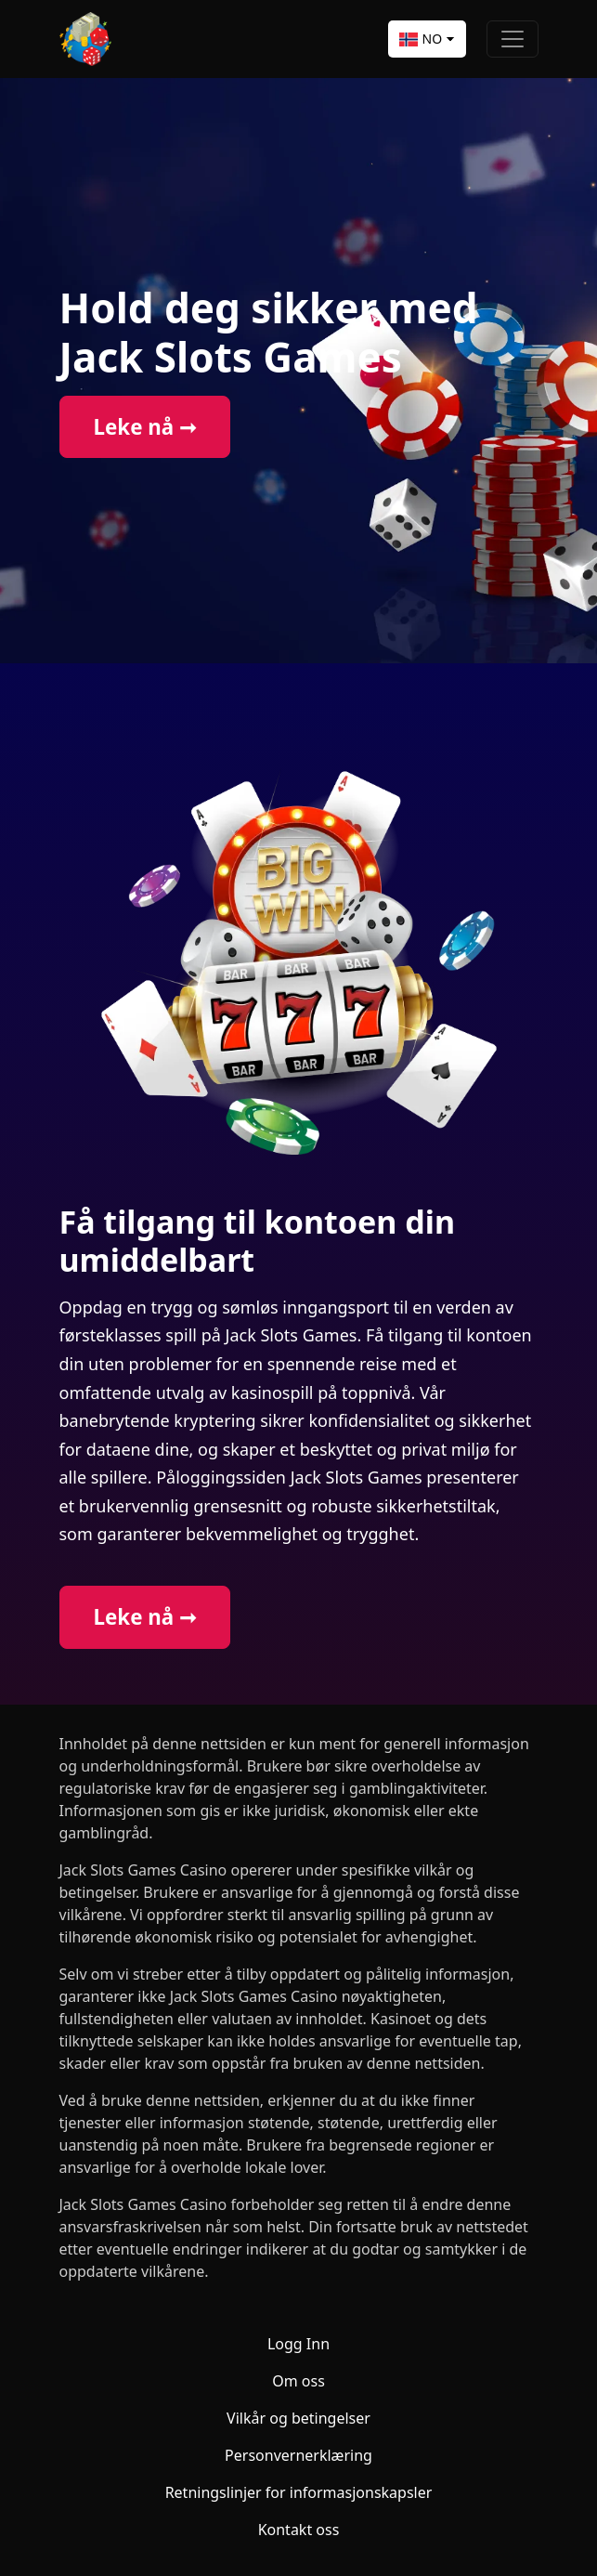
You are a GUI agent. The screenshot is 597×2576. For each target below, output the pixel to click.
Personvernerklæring (298, 2455)
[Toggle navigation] (513, 39)
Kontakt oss (299, 2529)
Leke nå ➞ (145, 426)
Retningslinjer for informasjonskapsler (299, 2492)
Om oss (298, 2381)
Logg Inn (298, 2344)
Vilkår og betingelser (298, 2418)
